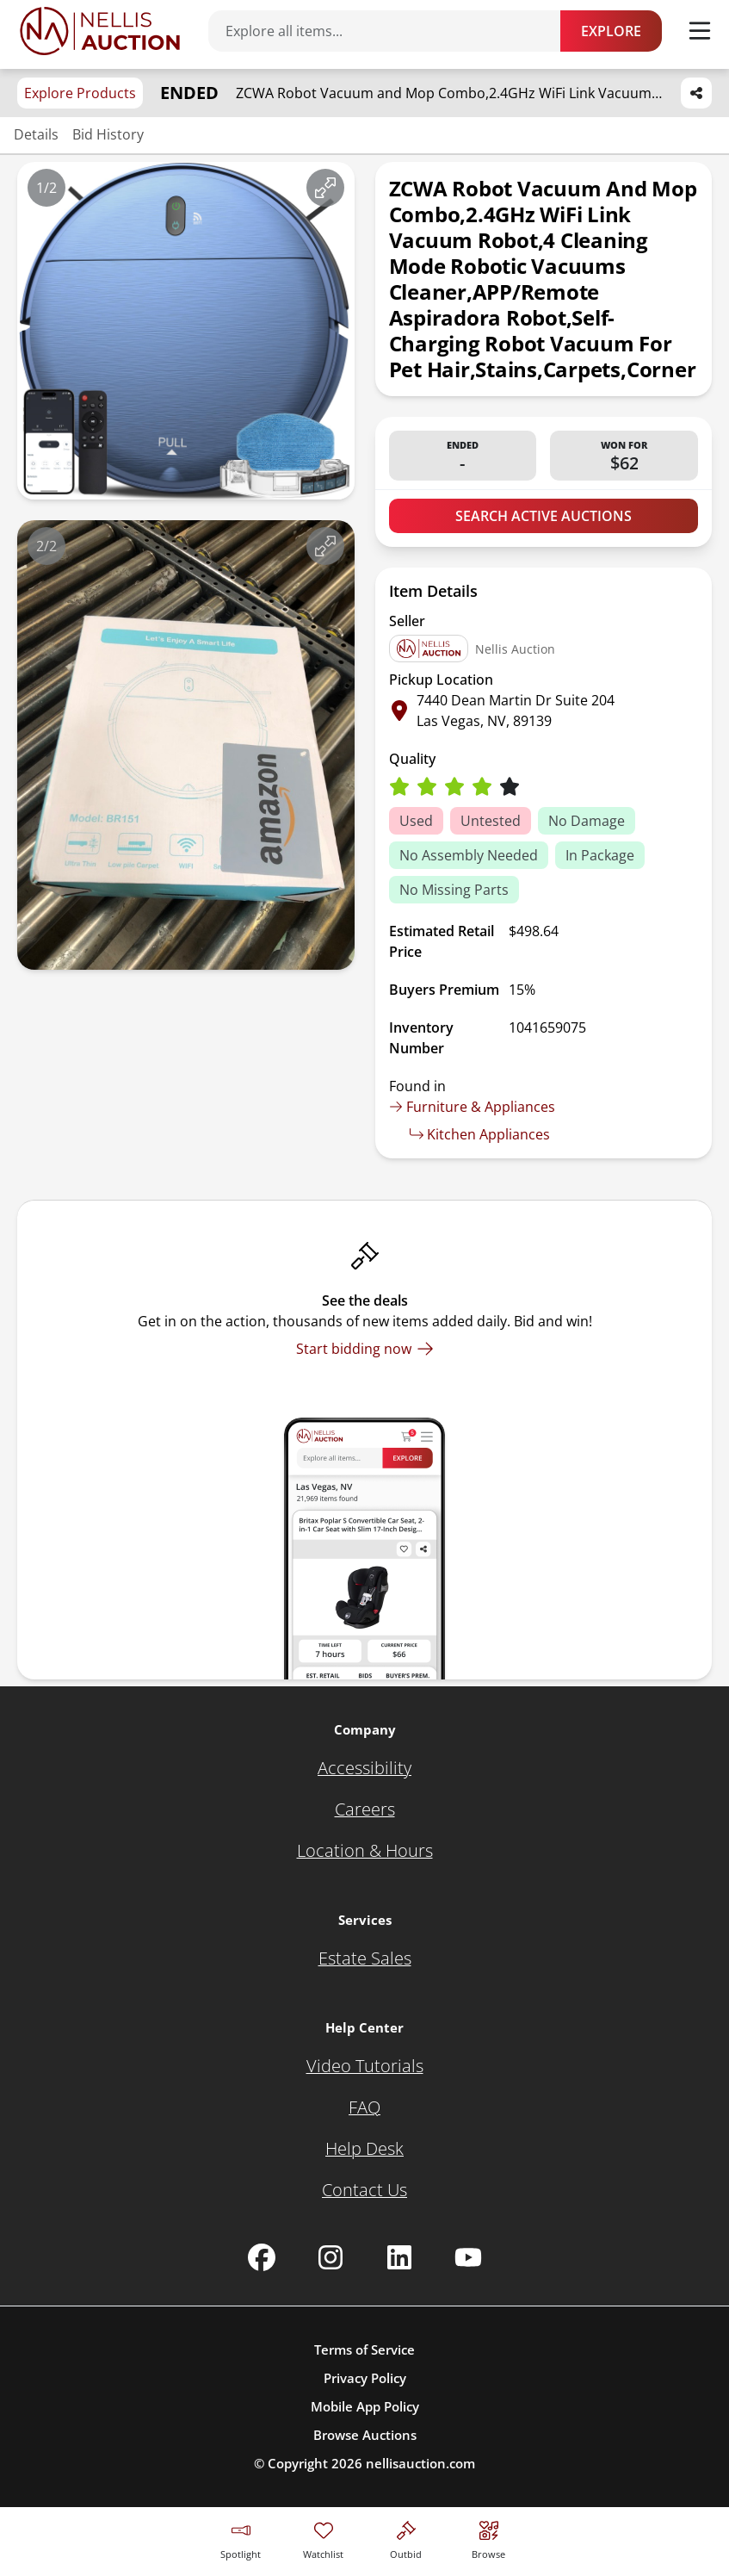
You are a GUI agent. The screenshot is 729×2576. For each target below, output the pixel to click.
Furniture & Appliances (472, 1106)
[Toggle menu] (700, 31)
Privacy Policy (365, 2378)
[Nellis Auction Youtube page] (468, 2257)
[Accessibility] (364, 1768)
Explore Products (80, 93)
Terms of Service (364, 2349)
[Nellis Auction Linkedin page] (399, 2257)
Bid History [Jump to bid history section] (108, 134)
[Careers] (365, 1809)
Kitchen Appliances (480, 1134)
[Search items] (392, 31)
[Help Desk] (364, 2149)
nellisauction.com (420, 2463)
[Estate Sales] (364, 1958)
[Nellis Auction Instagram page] (330, 2257)
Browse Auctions (365, 2434)
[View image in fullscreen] (325, 188)
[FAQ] (364, 2107)
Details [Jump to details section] (36, 134)
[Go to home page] (99, 31)
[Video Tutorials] (364, 2066)
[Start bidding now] (365, 1348)
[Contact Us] (364, 2190)
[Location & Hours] (365, 1851)
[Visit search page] (488, 2537)
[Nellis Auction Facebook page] (261, 2257)
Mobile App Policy (365, 2406)
